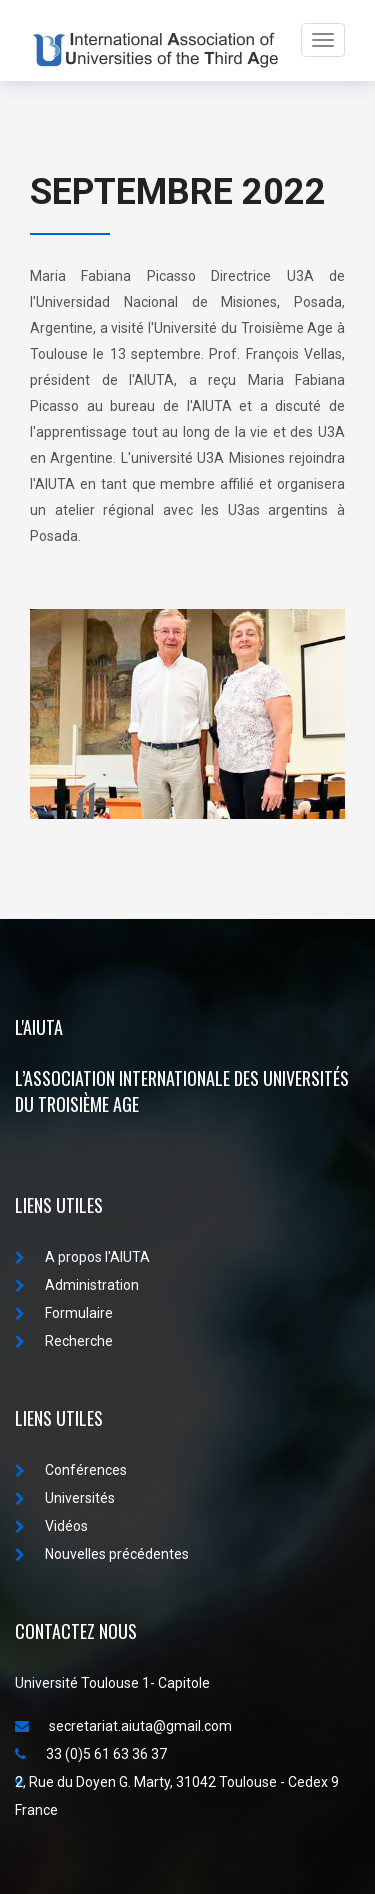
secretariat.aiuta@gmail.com (123, 1726)
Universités (65, 1498)
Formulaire (64, 1313)
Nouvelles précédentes (102, 1554)
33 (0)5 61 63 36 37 (91, 1754)
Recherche (64, 1341)
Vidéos (51, 1526)
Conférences (71, 1470)
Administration (77, 1285)
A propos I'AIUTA (82, 1257)
